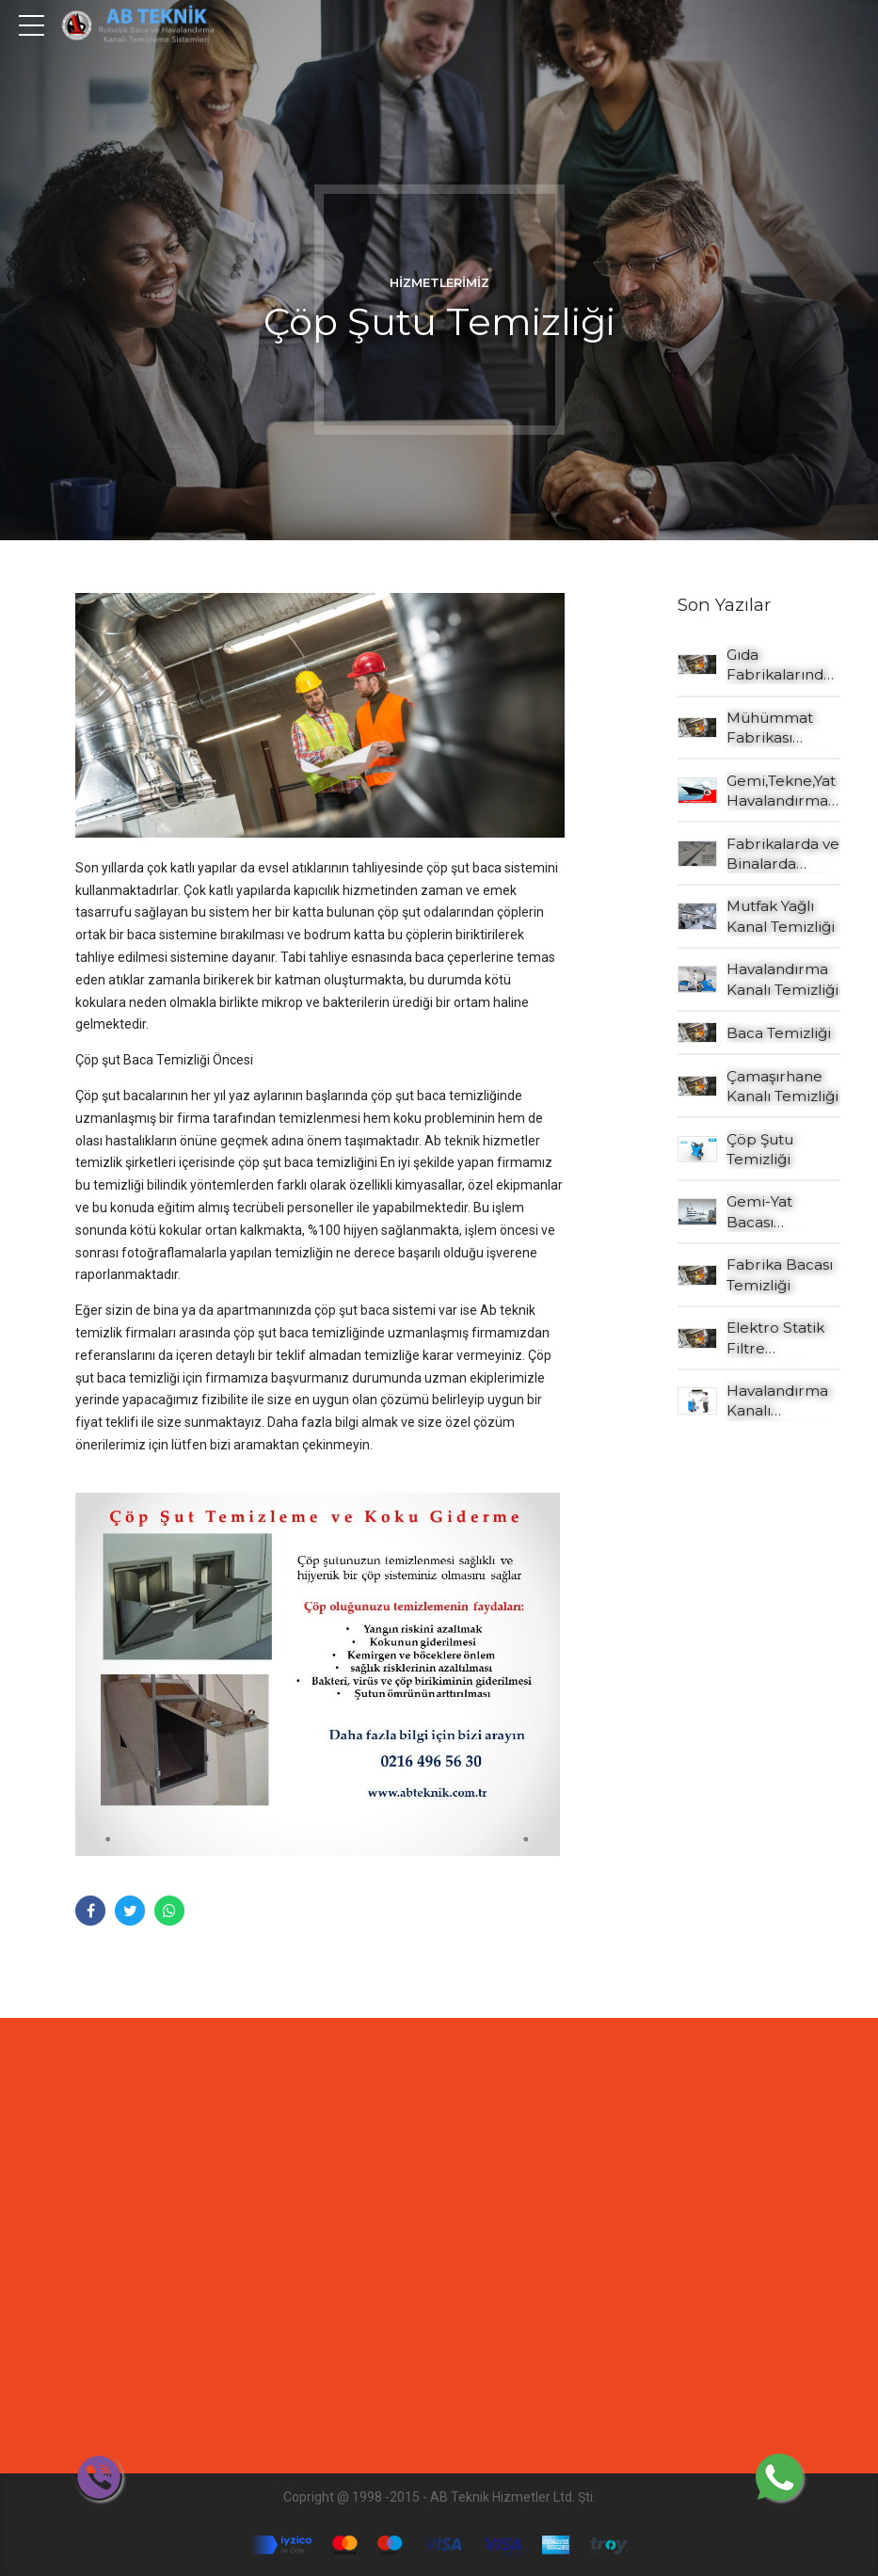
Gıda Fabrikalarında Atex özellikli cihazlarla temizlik (779, 665)
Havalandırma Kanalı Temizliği (782, 979)
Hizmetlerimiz (439, 283)
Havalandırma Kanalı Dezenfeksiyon (780, 1401)
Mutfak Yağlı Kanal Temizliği (780, 916)
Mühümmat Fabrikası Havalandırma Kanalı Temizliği (782, 728)
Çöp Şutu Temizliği (759, 1149)
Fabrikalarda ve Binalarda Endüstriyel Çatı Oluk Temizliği (782, 854)
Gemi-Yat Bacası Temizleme (766, 1212)
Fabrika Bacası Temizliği (779, 1274)
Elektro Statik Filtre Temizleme (775, 1338)
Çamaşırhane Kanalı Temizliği (782, 1086)
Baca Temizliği (778, 1033)
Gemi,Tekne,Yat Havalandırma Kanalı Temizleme (781, 791)
